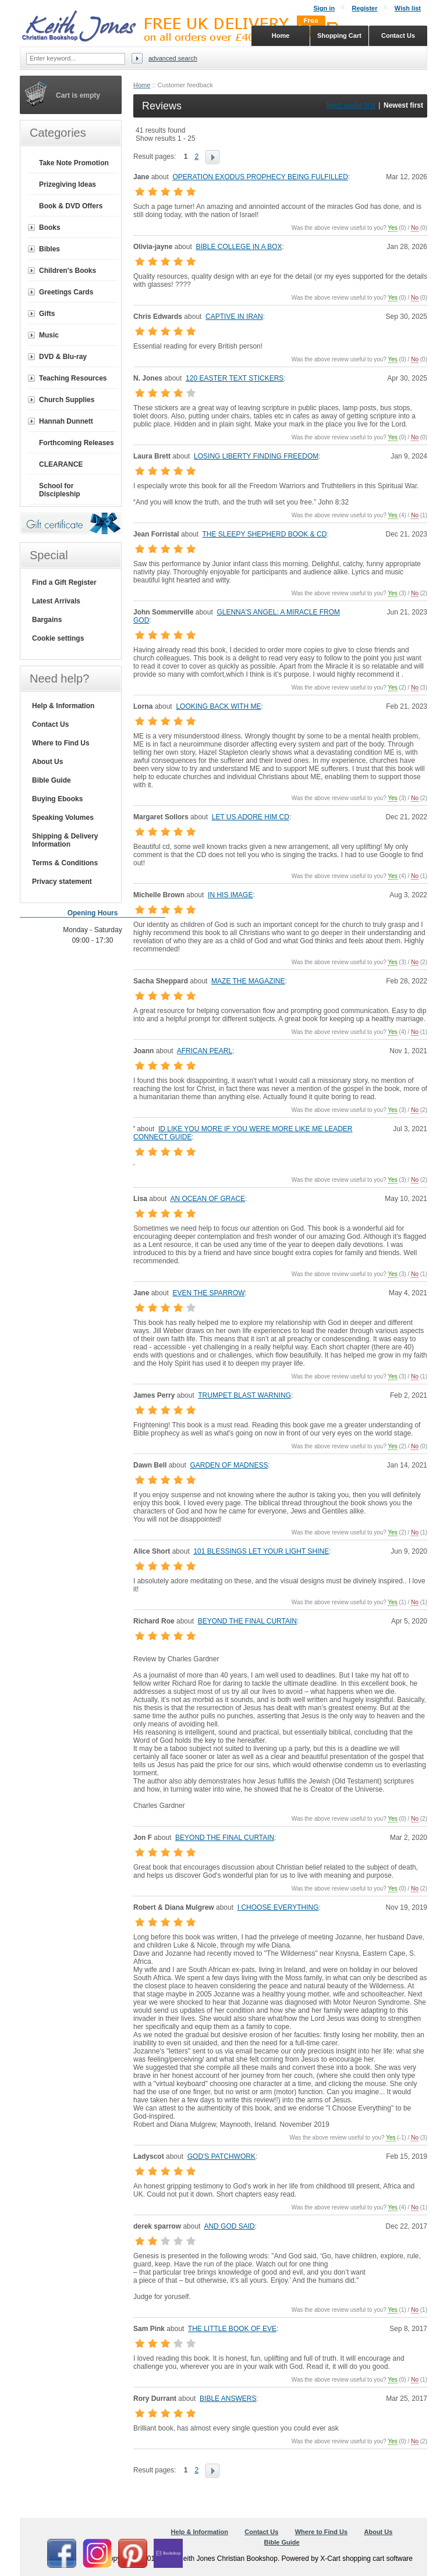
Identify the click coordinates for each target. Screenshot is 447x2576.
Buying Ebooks (57, 799)
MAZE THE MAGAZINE (248, 981)
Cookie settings (58, 638)
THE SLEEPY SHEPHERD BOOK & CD (265, 534)
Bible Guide (51, 780)
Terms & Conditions (65, 863)
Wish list (408, 8)
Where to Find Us (61, 743)
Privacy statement (62, 881)
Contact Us (50, 724)
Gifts (47, 314)
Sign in (324, 8)
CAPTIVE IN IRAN (234, 316)
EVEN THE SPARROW (208, 1293)
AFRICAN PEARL (204, 1051)
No (414, 228)
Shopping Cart (339, 35)
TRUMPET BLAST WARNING (244, 1395)
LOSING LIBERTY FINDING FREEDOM (256, 456)
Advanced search (172, 58)
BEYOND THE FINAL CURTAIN (247, 1621)
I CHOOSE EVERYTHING (278, 1907)
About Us (47, 762)
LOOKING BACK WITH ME (218, 706)
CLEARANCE (61, 464)
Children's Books (67, 271)
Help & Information (63, 706)
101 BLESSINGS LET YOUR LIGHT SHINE (261, 1551)
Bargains (47, 620)
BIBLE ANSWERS (228, 2398)
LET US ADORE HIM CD (250, 817)
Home (141, 84)
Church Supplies (66, 400)
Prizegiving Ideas (67, 184)
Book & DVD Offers (70, 206)
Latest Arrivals (56, 601)
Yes (393, 228)
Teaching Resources (73, 378)
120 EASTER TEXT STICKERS (234, 378)
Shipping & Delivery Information (65, 840)
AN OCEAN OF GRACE (207, 1199)
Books (50, 227)
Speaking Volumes (63, 817)
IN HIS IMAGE (230, 895)
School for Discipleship (59, 490)
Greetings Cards (66, 292)
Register (364, 8)
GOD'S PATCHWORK (221, 2156)
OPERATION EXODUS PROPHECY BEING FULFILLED (260, 177)
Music (49, 335)
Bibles (49, 249)
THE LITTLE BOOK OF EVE (232, 2329)
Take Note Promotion (74, 163)
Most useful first (351, 105)
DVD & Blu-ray (63, 357)
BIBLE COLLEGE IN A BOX (239, 247)
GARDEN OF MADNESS (229, 1465)
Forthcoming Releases (76, 443)
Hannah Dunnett (66, 421)
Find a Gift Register (64, 582)
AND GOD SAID (229, 2226)
